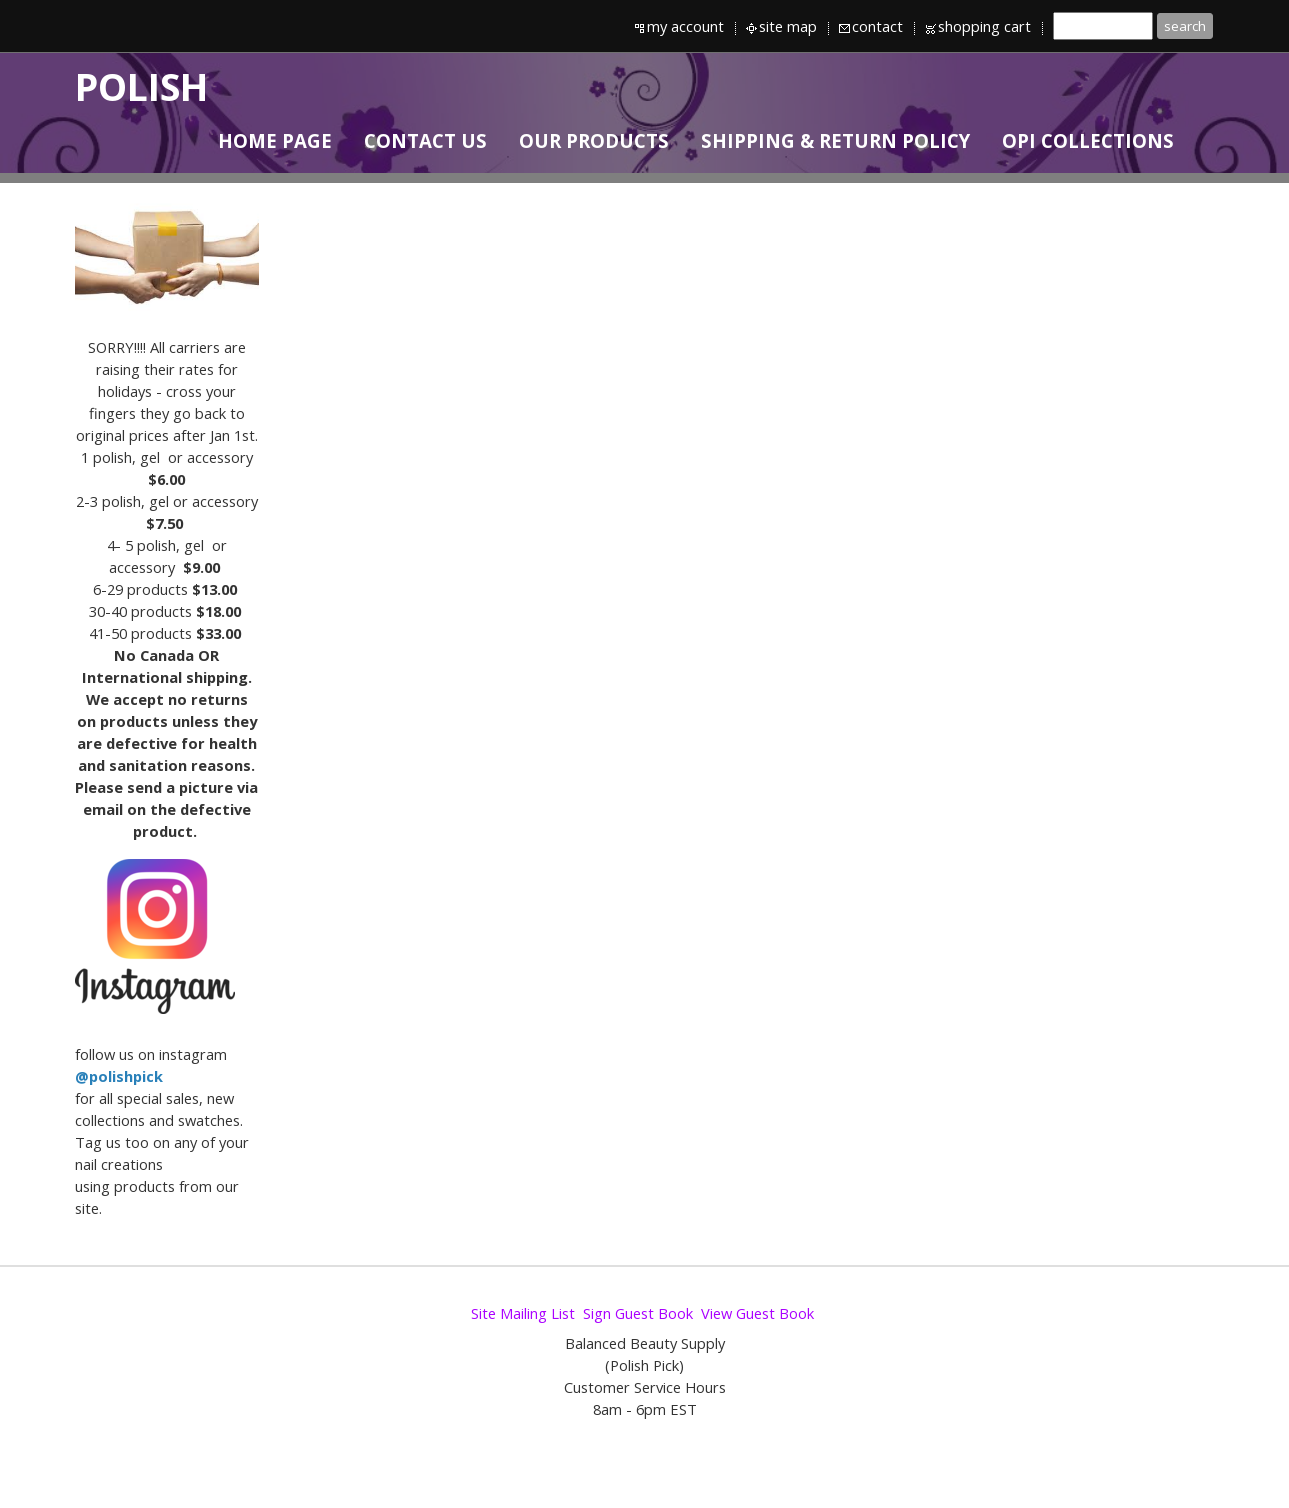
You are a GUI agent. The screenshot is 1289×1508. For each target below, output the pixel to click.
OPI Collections (1088, 140)
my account (685, 26)
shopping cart (984, 26)
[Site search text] (1103, 26)
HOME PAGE (275, 140)
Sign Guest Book (638, 1313)
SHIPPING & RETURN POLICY (835, 140)
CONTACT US (425, 140)
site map (788, 26)
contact (877, 26)
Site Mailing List (523, 1313)
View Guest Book (757, 1313)
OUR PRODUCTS (594, 140)
